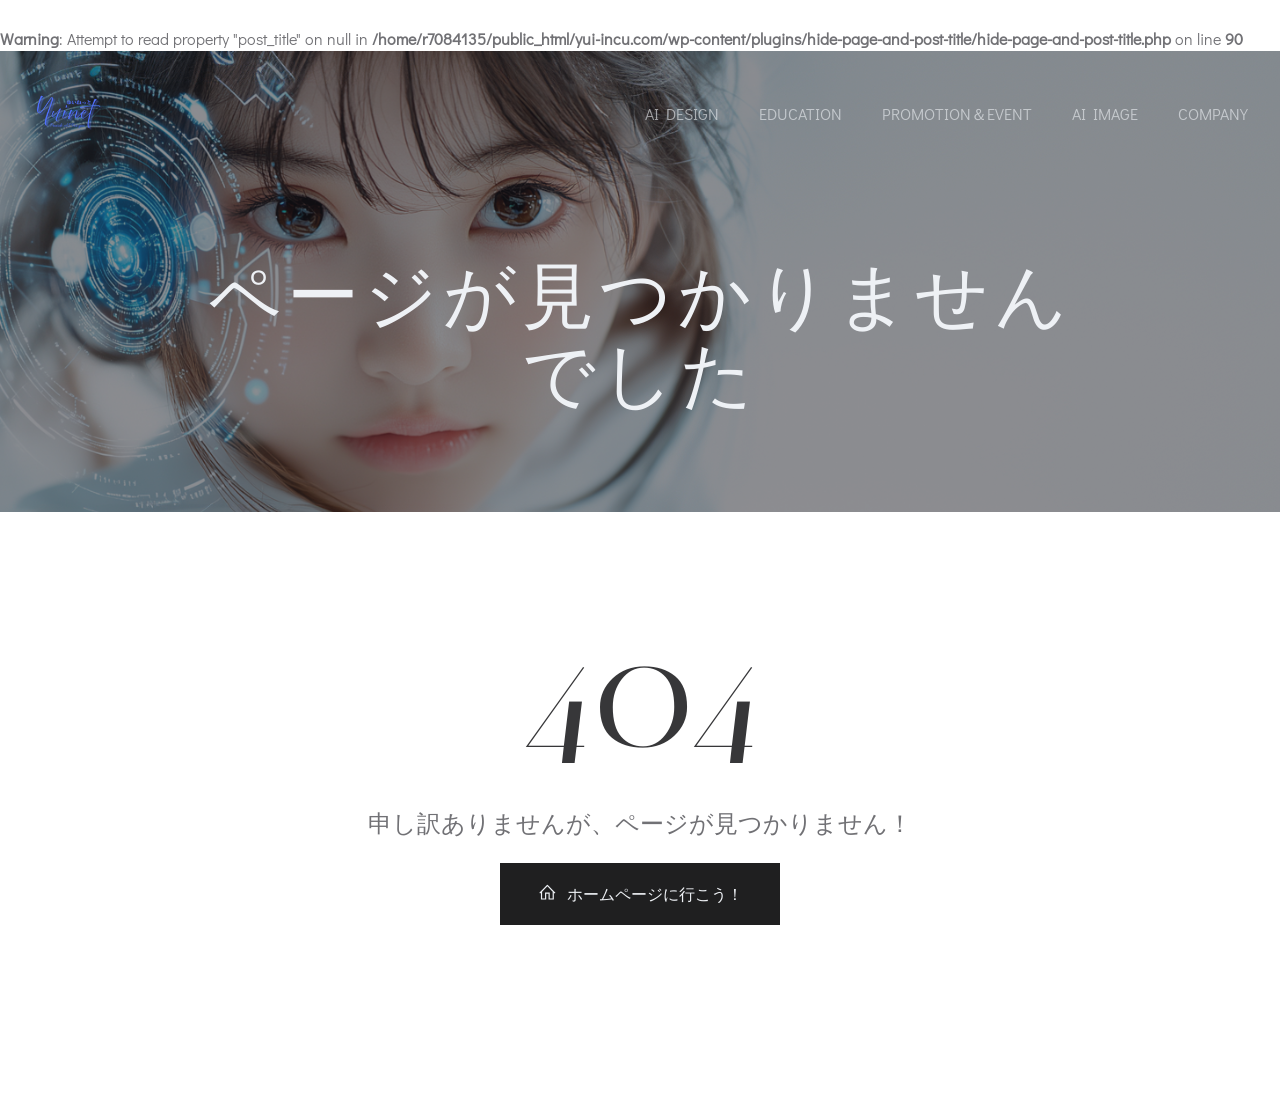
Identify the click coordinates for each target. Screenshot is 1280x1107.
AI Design (682, 113)
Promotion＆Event (957, 113)
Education (800, 113)
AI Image (1105, 113)
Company (1213, 113)
